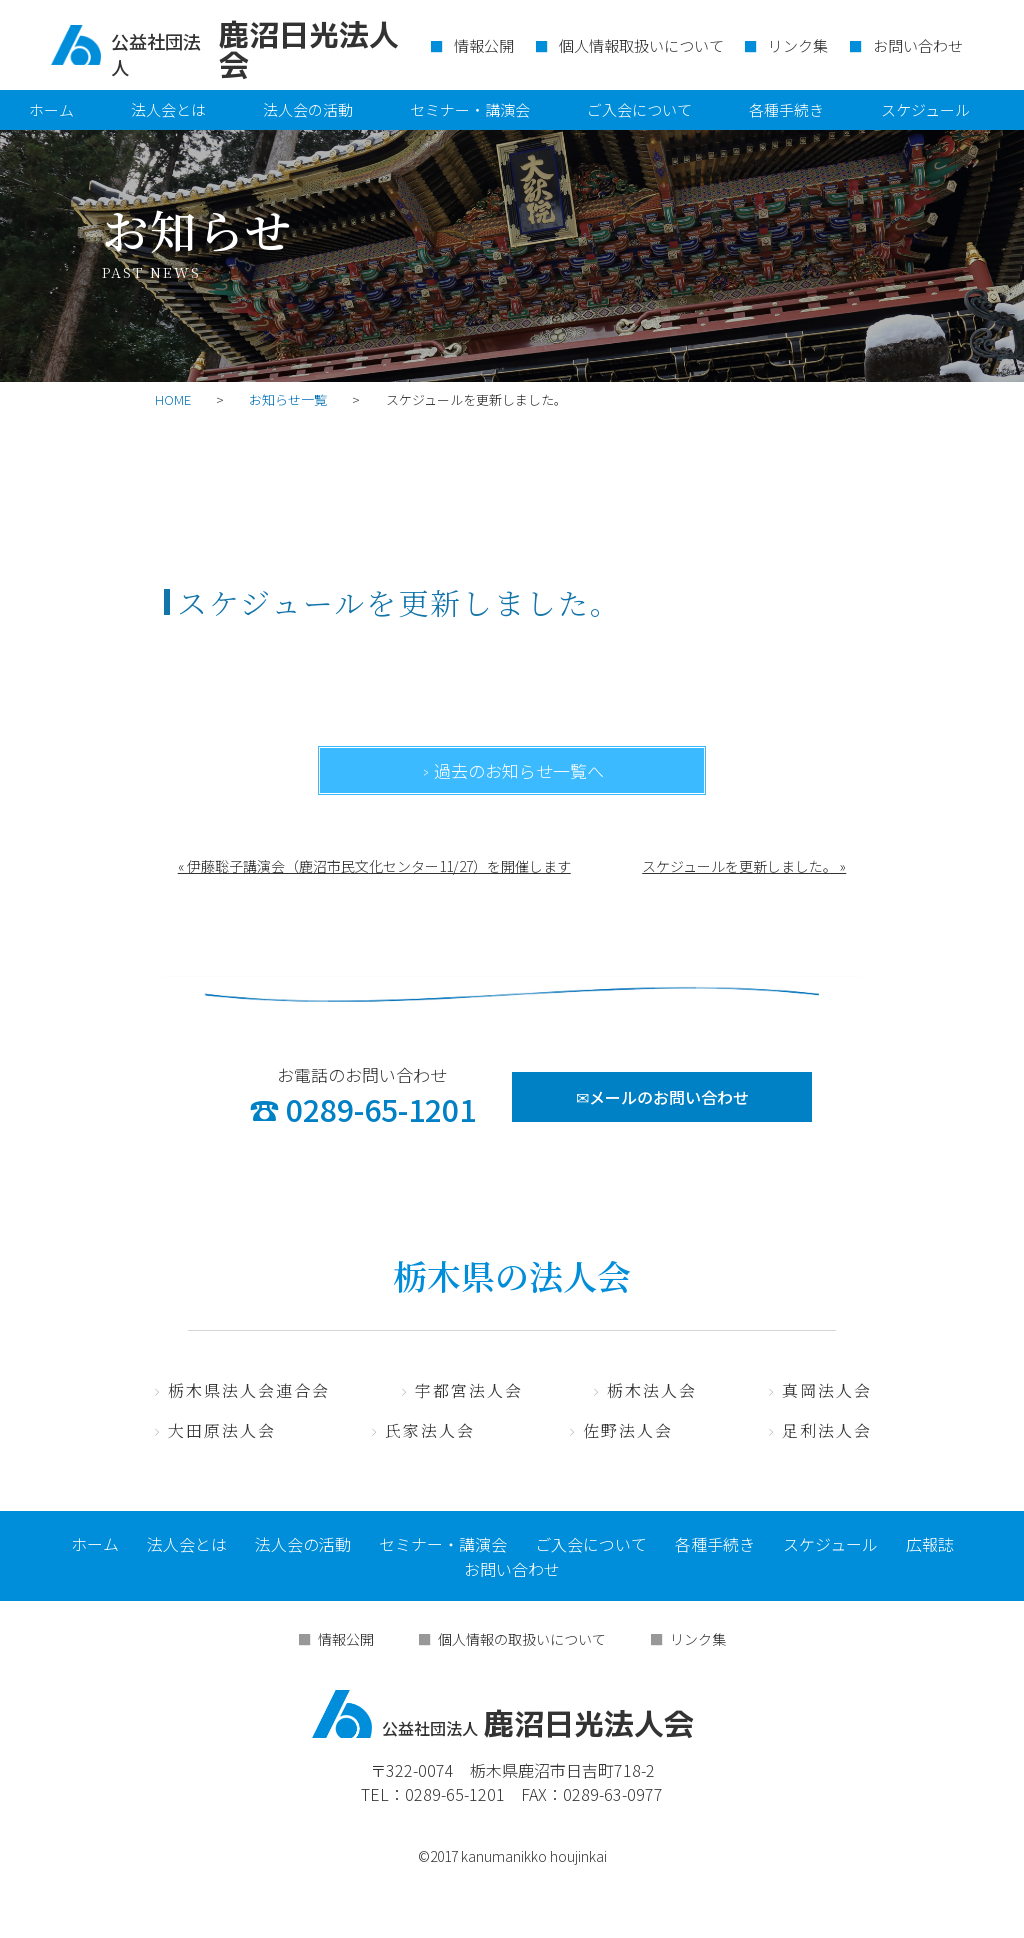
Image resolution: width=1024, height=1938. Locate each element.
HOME (173, 399)
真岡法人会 (827, 1390)
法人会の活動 (308, 109)
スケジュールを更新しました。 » (744, 866)
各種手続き (786, 109)
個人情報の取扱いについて (522, 1639)
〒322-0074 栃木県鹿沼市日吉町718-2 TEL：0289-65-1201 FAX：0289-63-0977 (512, 1782)
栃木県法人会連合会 (249, 1390)
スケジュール (925, 109)
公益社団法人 (156, 54)
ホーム (51, 109)
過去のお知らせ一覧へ (519, 770)
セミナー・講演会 (470, 109)
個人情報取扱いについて (641, 45)
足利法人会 (827, 1430)
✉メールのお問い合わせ (662, 1097)
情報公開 (484, 45)
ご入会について (639, 109)
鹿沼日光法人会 (503, 1714)
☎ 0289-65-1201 (362, 1109)
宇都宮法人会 (469, 1390)
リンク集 (798, 45)
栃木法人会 (652, 1390)
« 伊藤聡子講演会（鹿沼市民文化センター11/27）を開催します (374, 866)
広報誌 (930, 1544)
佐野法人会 (628, 1430)
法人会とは (168, 109)
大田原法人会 (222, 1430)
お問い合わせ (918, 45)
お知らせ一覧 (288, 399)
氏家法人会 (430, 1430)
